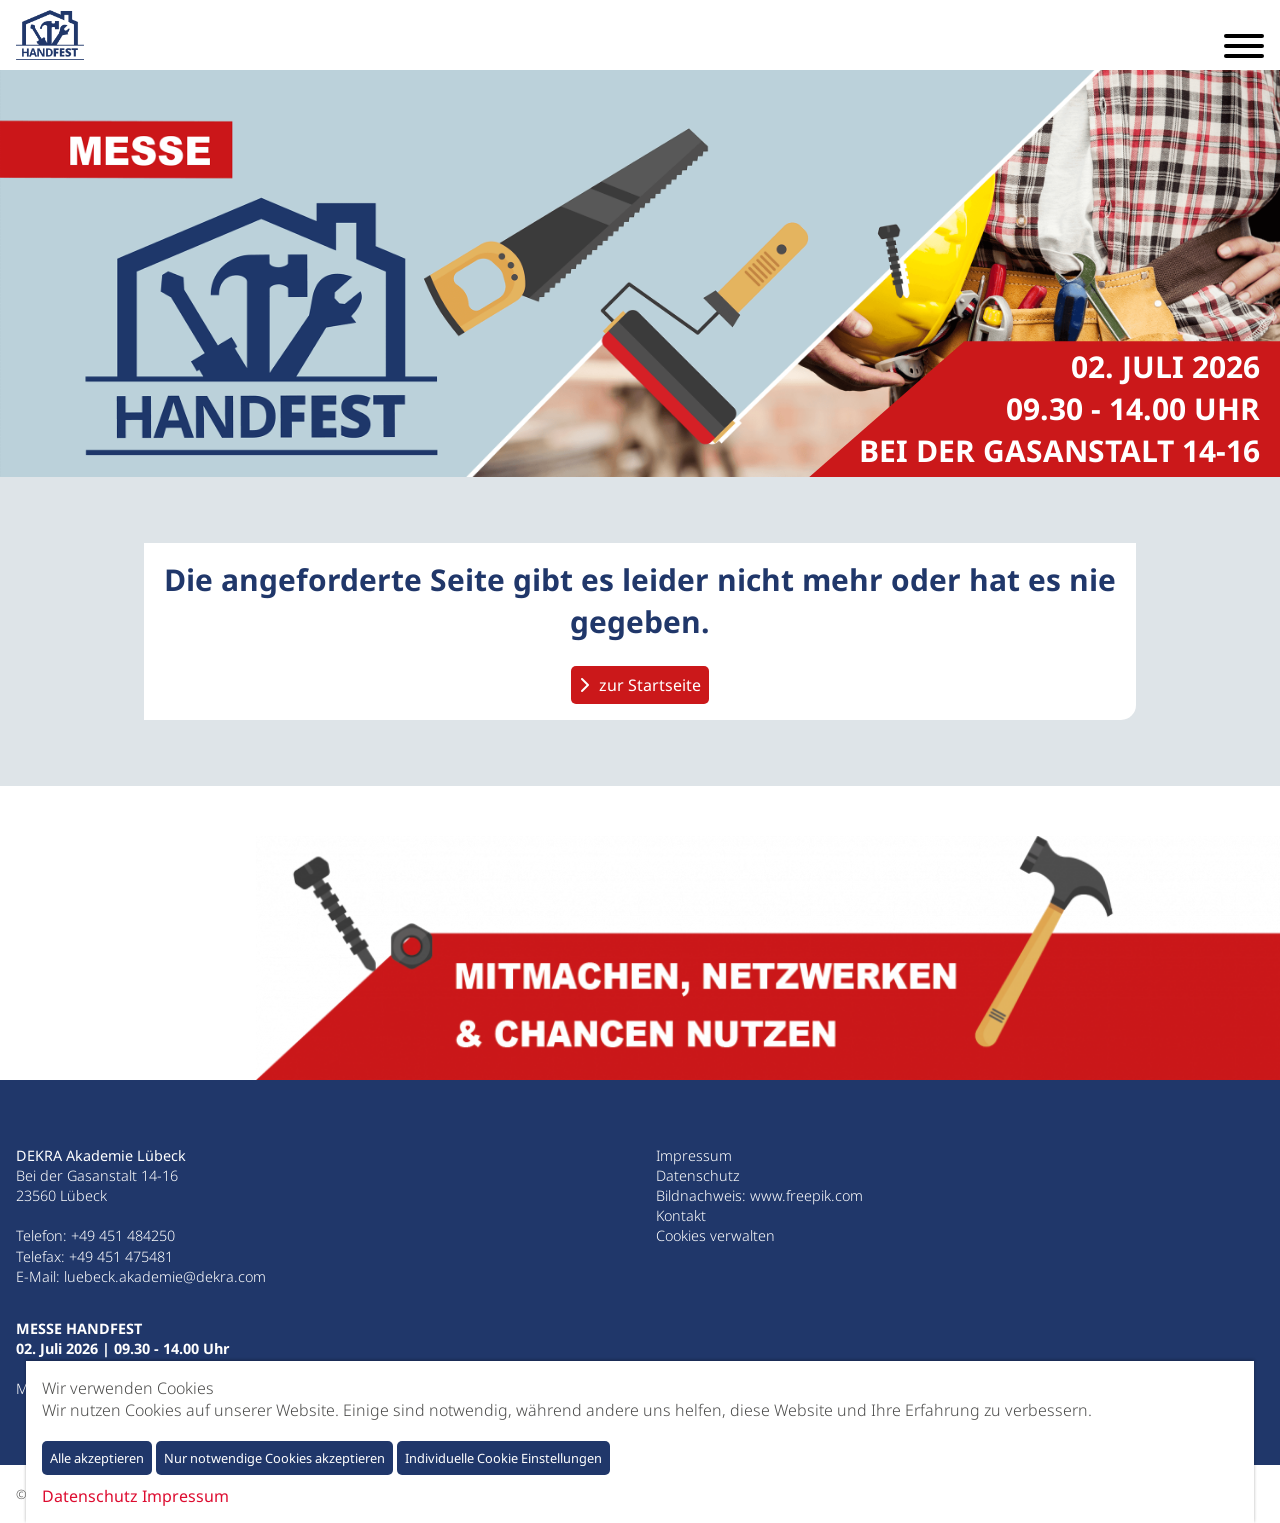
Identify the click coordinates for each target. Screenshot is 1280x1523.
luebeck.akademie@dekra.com (165, 1276)
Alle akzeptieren (97, 1458)
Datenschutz (698, 1175)
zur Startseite (650, 685)
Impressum (694, 1155)
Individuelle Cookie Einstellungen (503, 1458)
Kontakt (681, 1215)
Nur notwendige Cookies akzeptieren (274, 1458)
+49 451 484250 (123, 1235)
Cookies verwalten (715, 1235)
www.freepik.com (806, 1195)
